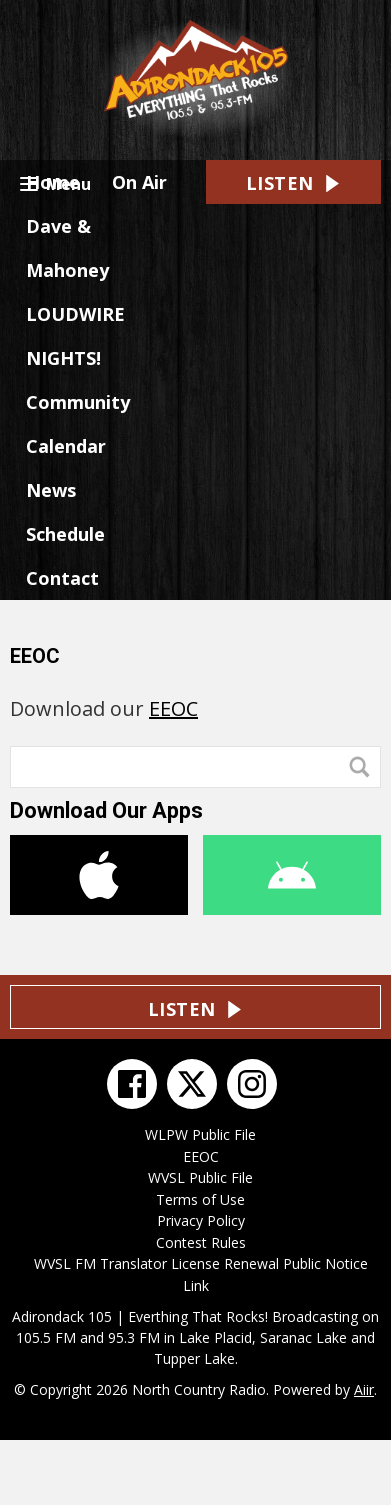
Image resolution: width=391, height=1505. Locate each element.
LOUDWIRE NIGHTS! (75, 336)
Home (53, 182)
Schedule (65, 534)
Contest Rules (201, 1242)
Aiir (364, 1389)
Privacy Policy (201, 1220)
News (51, 490)
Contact (62, 578)
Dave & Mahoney (67, 248)
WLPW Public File (200, 1134)
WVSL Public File (200, 1177)
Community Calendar (78, 424)
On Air (139, 182)
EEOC (173, 708)
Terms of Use (200, 1199)
